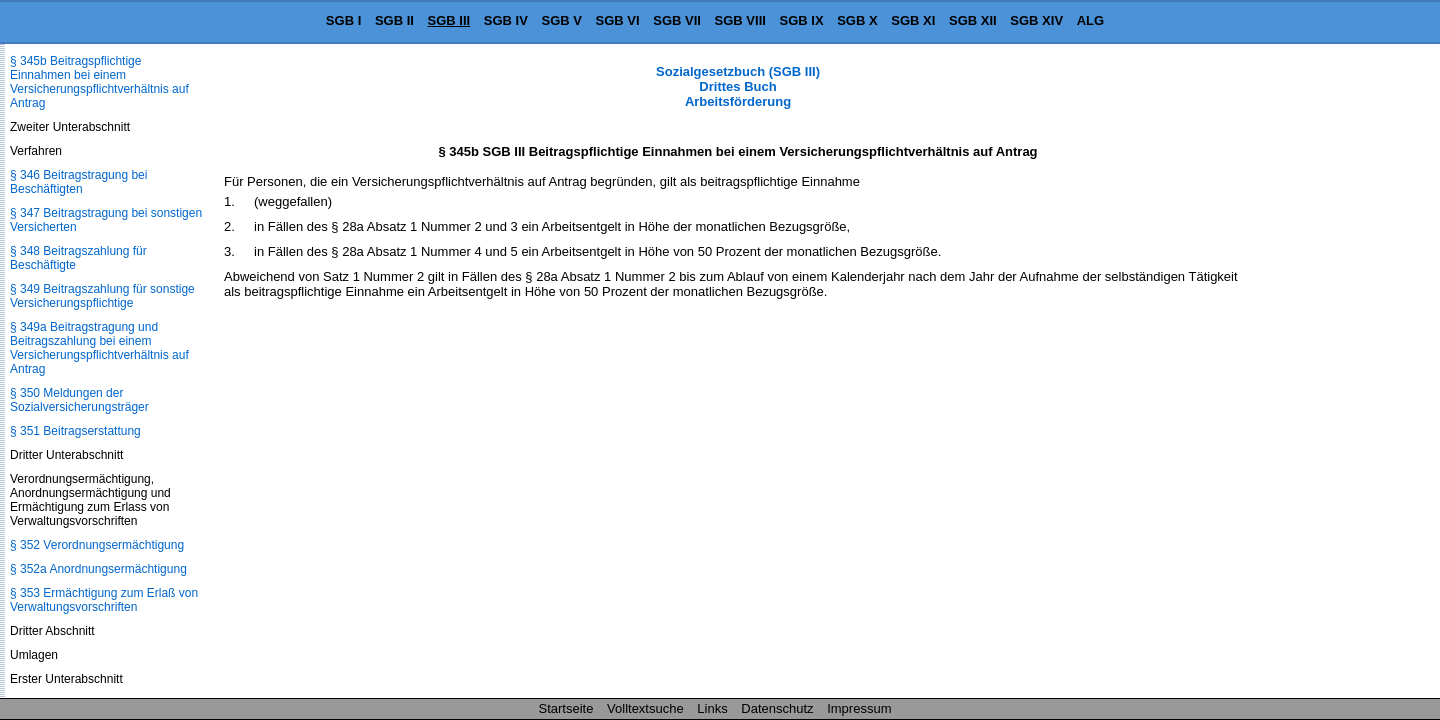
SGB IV (506, 20)
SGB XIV (1036, 20)
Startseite (566, 708)
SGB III (449, 20)
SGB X (857, 20)
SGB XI (913, 20)
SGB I (343, 20)
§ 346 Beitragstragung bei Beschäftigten (78, 182)
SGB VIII (740, 20)
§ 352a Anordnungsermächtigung (98, 569)
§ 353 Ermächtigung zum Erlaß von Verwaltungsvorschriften (104, 600)
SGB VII (677, 20)
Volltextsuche (645, 708)
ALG (1090, 20)
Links (712, 708)
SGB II (394, 20)
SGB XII (973, 20)
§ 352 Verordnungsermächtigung (97, 545)
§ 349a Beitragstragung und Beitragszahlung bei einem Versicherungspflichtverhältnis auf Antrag (99, 348)
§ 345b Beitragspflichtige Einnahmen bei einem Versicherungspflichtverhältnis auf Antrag (99, 82)
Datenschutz (777, 708)
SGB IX (802, 20)
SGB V (561, 20)
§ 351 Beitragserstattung (75, 431)
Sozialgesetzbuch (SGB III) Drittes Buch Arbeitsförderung (738, 86)
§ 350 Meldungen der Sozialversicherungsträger (79, 400)
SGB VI (618, 20)
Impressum (859, 708)
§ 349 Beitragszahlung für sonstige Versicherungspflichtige (102, 296)
